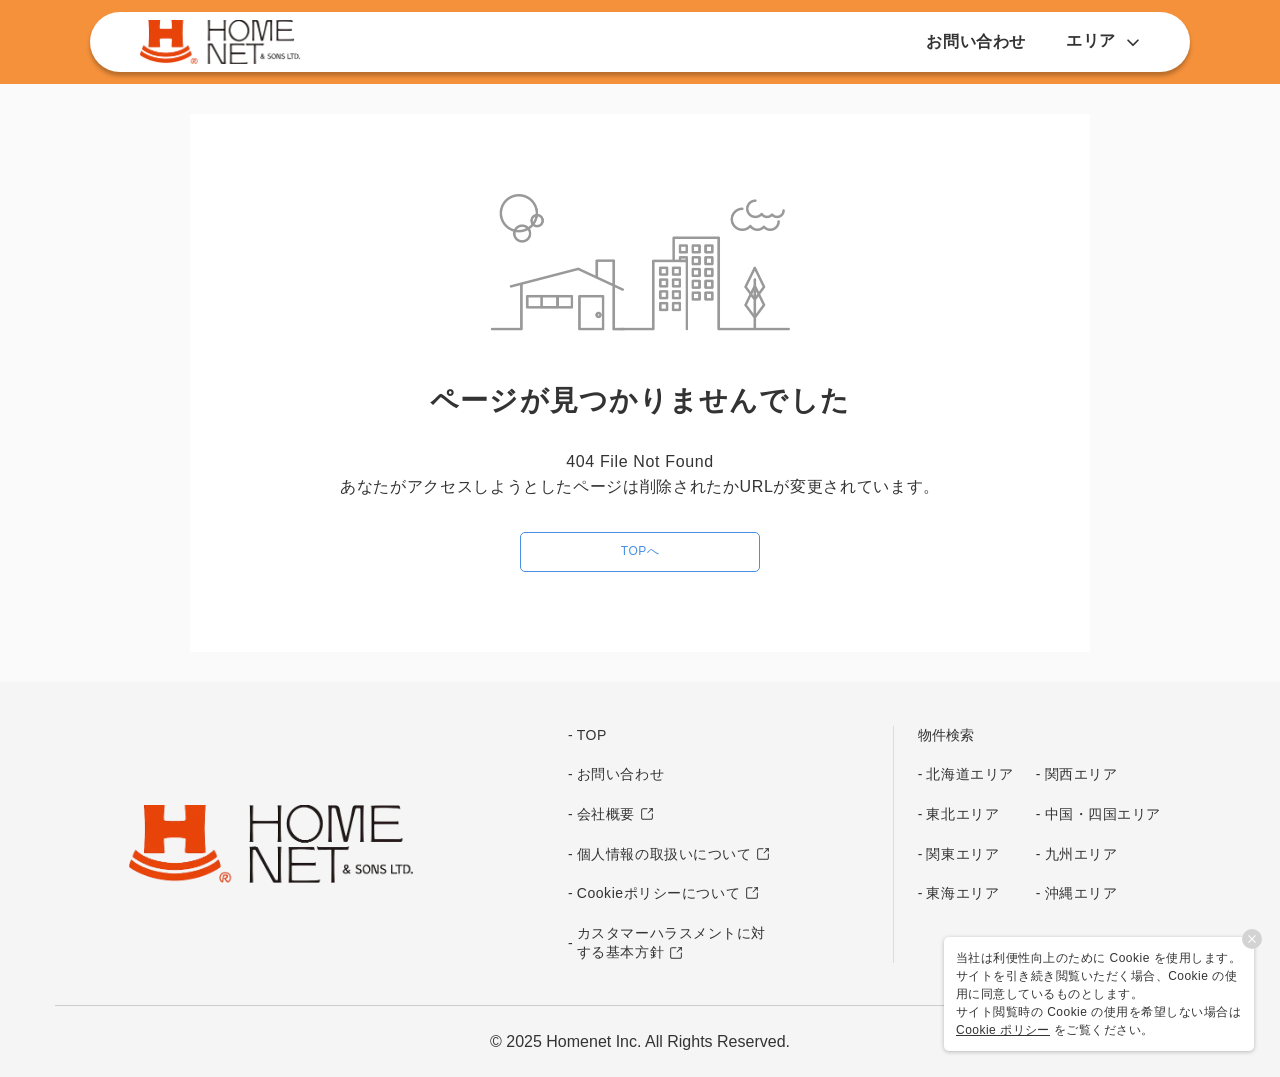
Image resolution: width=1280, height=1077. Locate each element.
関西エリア (1081, 774)
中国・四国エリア (1103, 814)
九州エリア (1081, 854)
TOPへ (640, 551)
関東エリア (962, 854)
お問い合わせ (976, 41)
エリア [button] (1103, 40)
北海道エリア (969, 774)
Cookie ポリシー (1003, 1030)
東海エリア (962, 893)
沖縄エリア (1081, 893)
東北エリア (962, 814)
